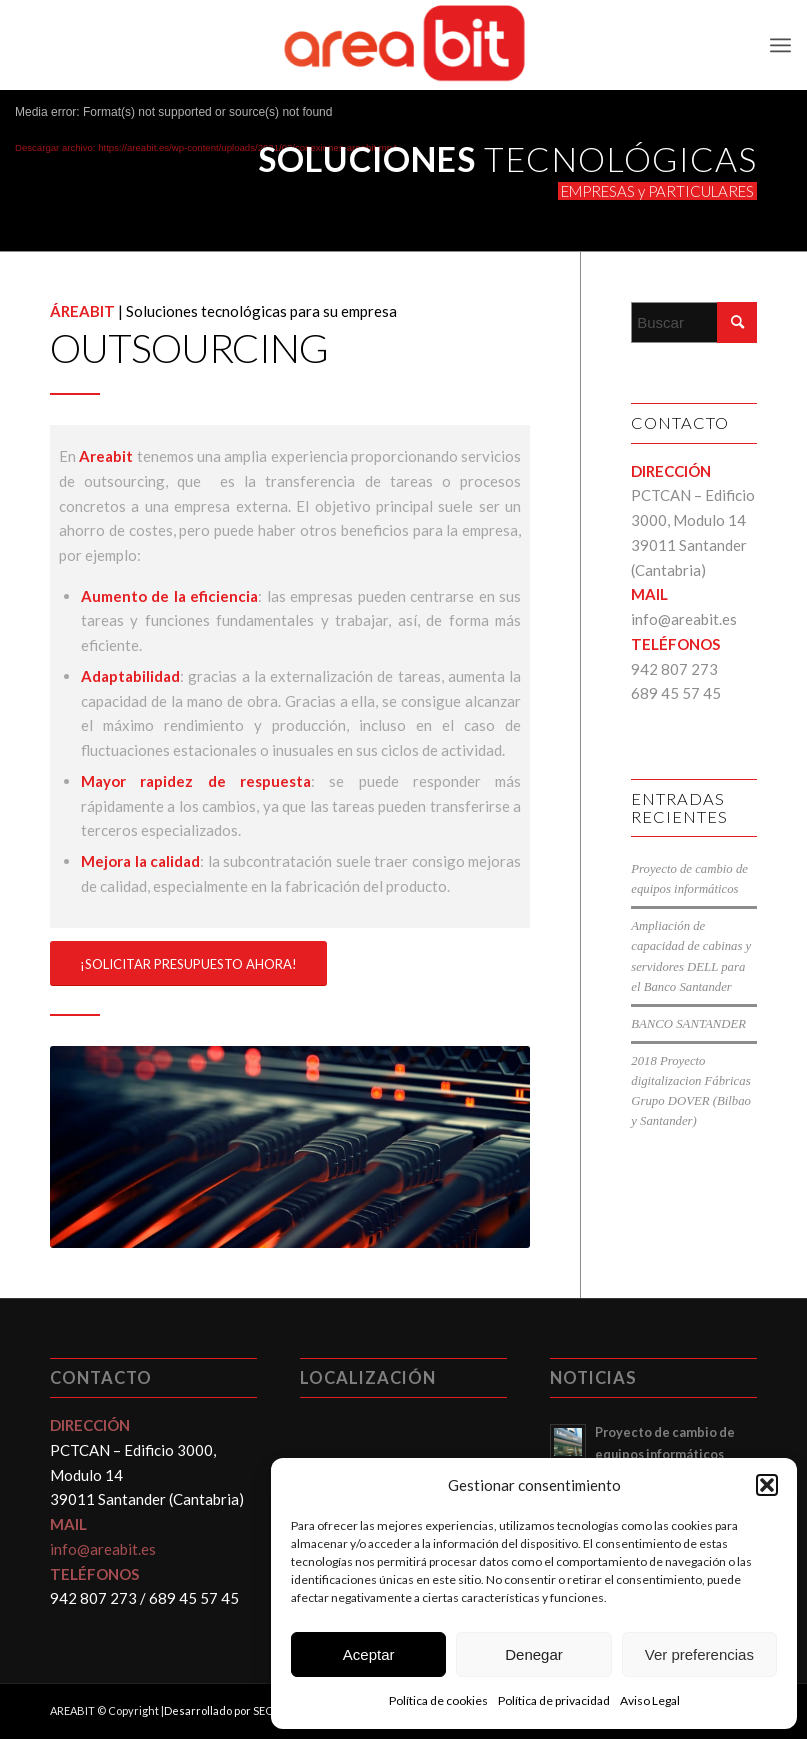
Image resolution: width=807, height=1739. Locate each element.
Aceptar (369, 1654)
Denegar (534, 1654)
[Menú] (780, 45)
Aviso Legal (650, 1700)
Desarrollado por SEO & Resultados (254, 1710)
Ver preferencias (699, 1654)
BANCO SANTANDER (688, 1024)
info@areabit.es (684, 619)
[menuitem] (780, 45)
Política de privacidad (554, 1700)
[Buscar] (694, 322)
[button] (767, 1485)
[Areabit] (404, 45)
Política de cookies (438, 1700)
